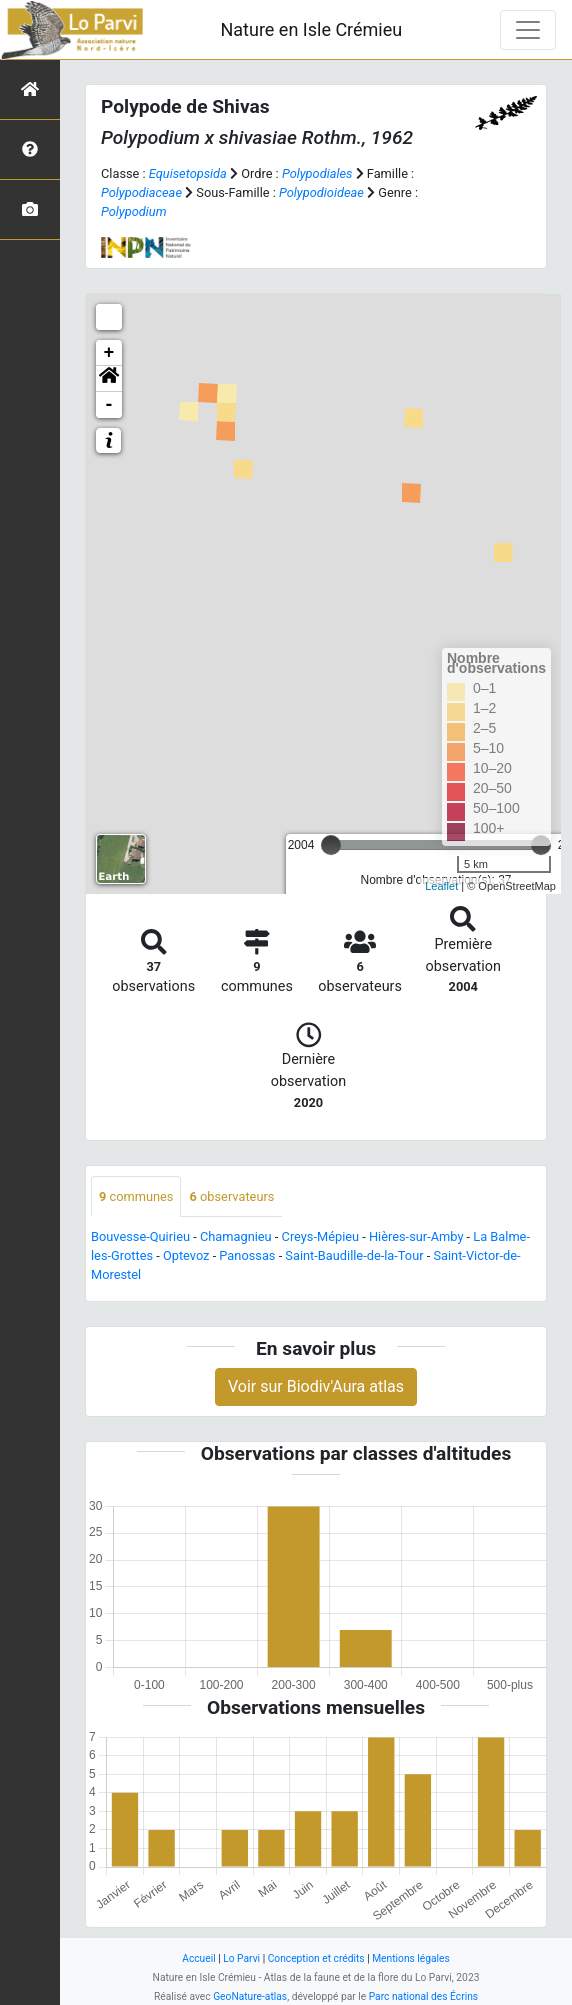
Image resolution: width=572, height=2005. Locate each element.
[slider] (331, 845)
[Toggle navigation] (528, 30)
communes (136, 1196)
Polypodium (134, 211)
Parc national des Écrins (423, 1996)
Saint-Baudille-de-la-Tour (354, 1255)
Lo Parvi (241, 1958)
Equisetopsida (188, 173)
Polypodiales (317, 173)
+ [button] (109, 353)
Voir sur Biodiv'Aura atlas (316, 1386)
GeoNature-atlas (250, 1996)
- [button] (109, 405)
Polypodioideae (321, 192)
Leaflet (441, 886)
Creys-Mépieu (321, 1236)
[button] (109, 379)
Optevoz (186, 1255)
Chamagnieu (236, 1236)
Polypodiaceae (141, 192)
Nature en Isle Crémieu (311, 29)
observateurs (231, 1196)
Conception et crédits (316, 1958)
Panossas (247, 1255)
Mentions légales (411, 1958)
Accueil (198, 1958)
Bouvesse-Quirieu (140, 1236)
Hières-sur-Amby (416, 1236)
